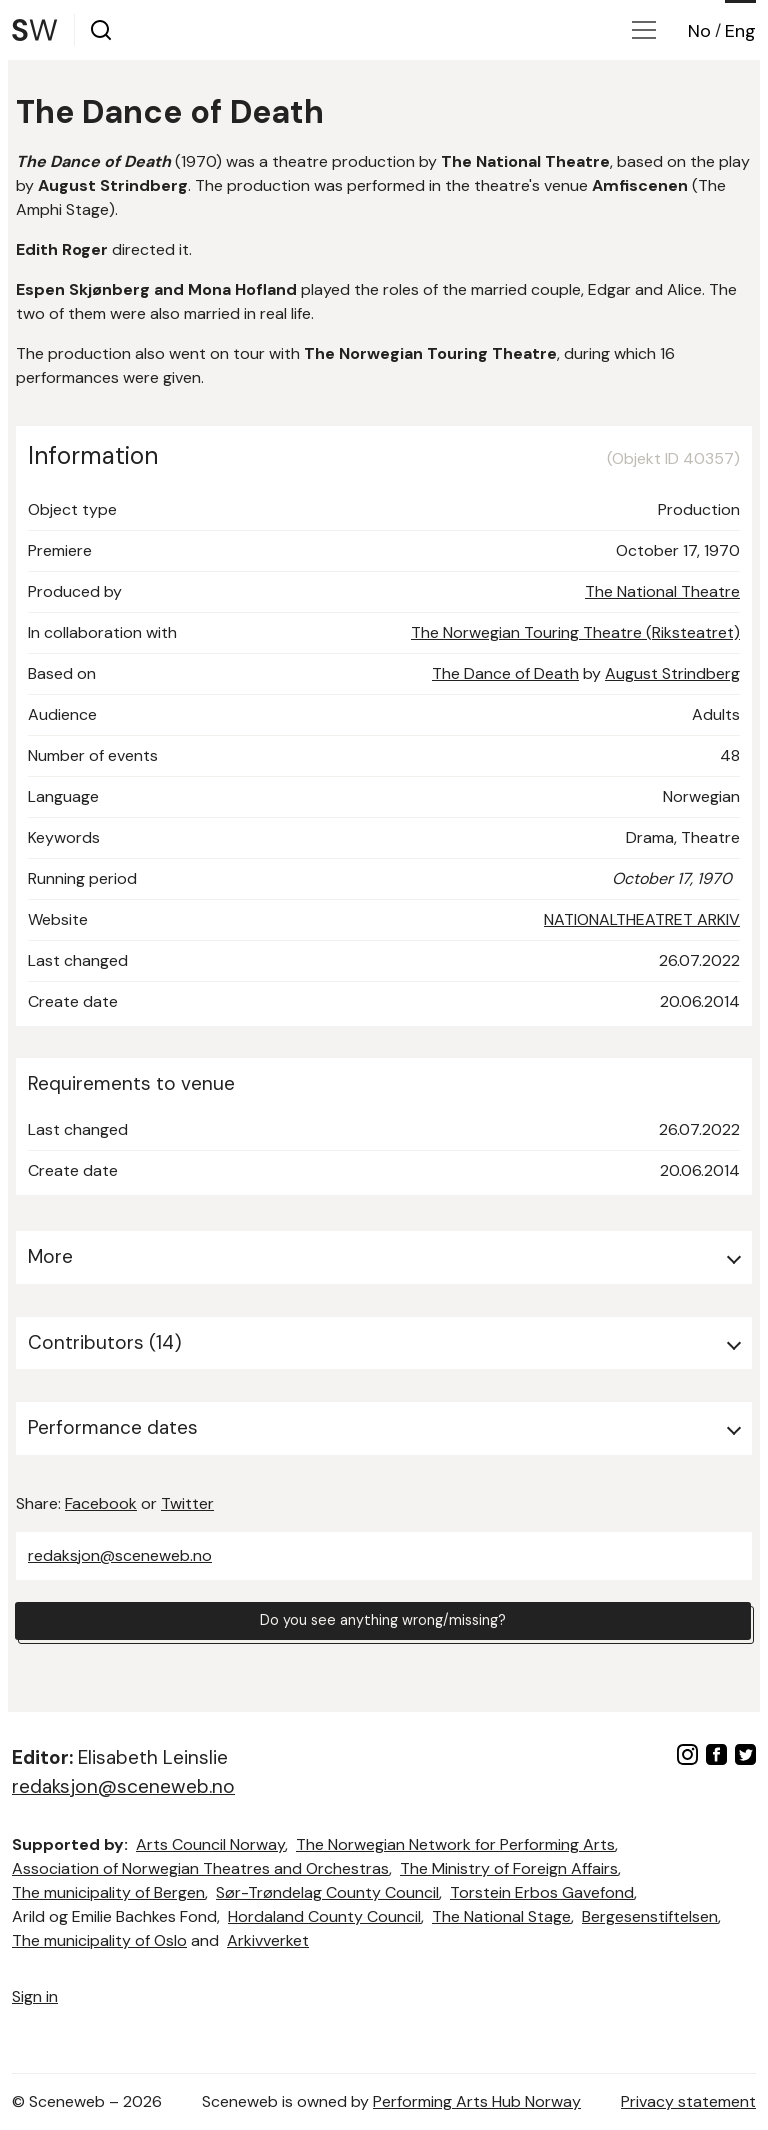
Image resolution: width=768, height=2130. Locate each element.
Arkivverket (268, 1940)
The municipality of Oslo (99, 1940)
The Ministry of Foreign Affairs (509, 1868)
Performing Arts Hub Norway (477, 2101)
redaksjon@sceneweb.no (120, 1555)
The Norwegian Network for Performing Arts (455, 1844)
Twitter (187, 1503)
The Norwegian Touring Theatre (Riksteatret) (575, 632)
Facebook (101, 1503)
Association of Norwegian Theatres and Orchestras (200, 1868)
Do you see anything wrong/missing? (383, 1623)
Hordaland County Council (324, 1916)
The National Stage (501, 1916)
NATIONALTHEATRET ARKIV (642, 919)
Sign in (35, 1996)
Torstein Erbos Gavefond (542, 1892)
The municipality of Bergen (108, 1892)
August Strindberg (672, 673)
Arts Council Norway (210, 1844)
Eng (740, 31)
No (699, 31)
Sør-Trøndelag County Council (327, 1892)
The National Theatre (662, 591)
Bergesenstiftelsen (650, 1916)
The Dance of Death (505, 673)
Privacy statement (688, 2101)
